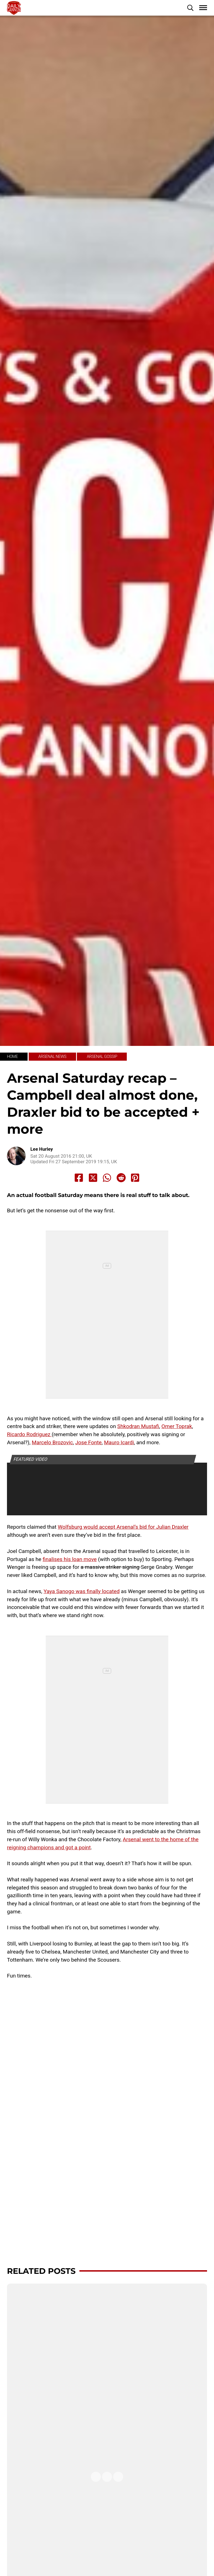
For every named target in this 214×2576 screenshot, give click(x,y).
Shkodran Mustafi (138, 1426)
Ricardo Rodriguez (29, 1434)
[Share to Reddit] (121, 1177)
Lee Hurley (41, 1149)
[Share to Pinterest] (135, 1177)
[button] (190, 8)
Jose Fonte (88, 1442)
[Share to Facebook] (79, 1177)
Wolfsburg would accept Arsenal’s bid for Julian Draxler (123, 1527)
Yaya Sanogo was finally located (81, 1591)
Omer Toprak (176, 1426)
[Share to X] (93, 1177)
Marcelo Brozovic (52, 1442)
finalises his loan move (70, 1559)
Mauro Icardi (119, 1442)
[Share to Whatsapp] (107, 1177)
